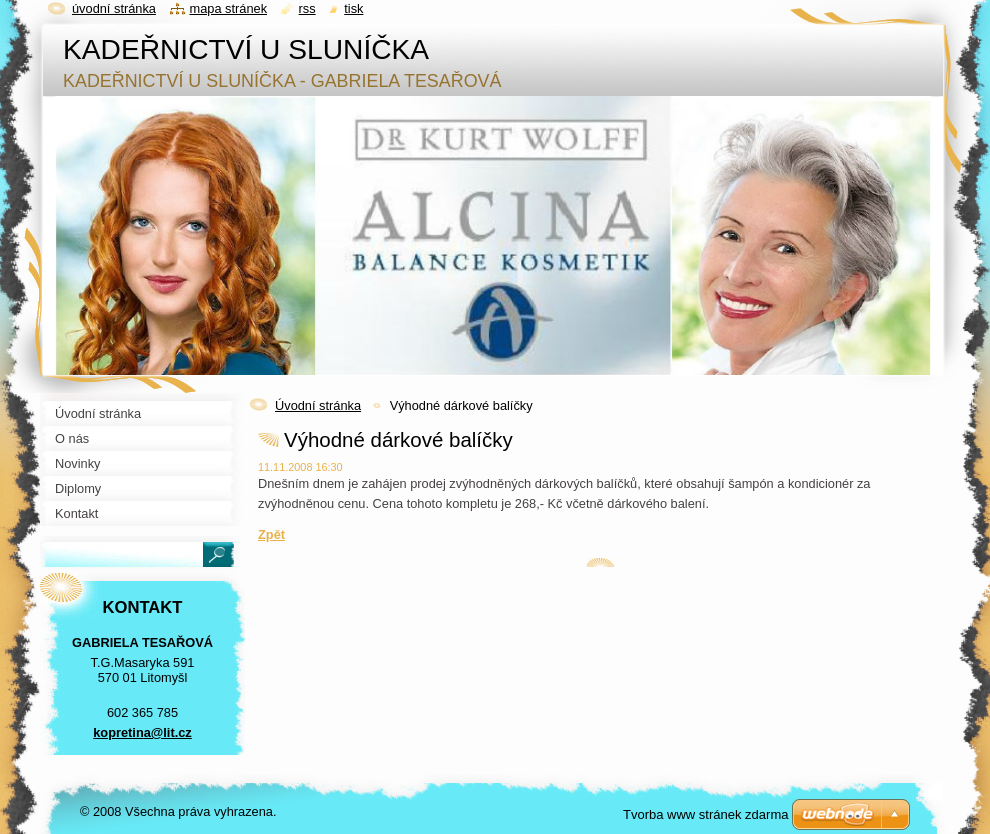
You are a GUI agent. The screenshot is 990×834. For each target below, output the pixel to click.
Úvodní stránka (318, 405)
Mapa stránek (229, 8)
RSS (307, 8)
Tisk (353, 8)
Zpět (271, 534)
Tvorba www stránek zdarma (705, 814)
